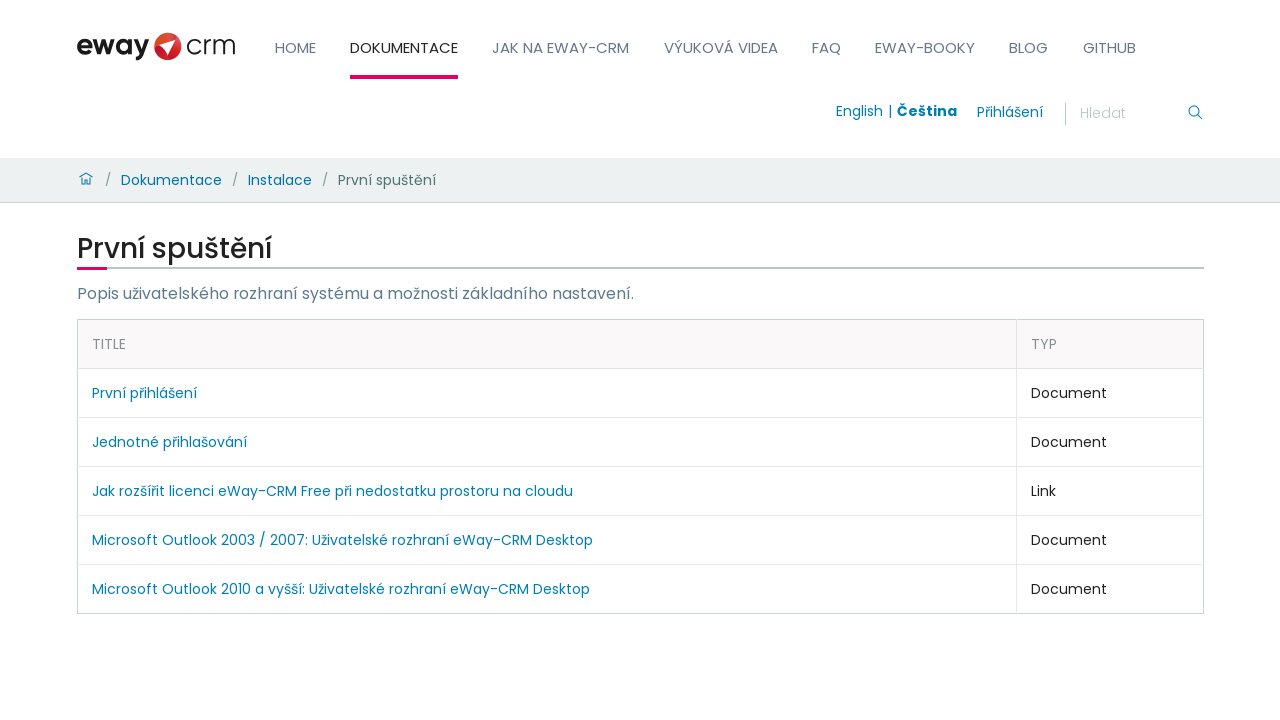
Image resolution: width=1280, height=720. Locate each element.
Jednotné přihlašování (169, 442)
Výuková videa (721, 47)
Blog (1028, 47)
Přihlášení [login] (1010, 112)
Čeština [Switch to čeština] (927, 111)
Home (295, 47)
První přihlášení (144, 393)
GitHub (1109, 47)
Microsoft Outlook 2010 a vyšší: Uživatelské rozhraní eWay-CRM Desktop (341, 589)
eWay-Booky (925, 47)
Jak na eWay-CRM (560, 47)
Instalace (280, 180)
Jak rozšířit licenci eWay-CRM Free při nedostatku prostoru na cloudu (332, 491)
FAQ (826, 47)
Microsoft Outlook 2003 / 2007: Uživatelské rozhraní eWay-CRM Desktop (342, 540)
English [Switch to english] (859, 111)
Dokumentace (404, 47)
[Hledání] (1133, 114)
